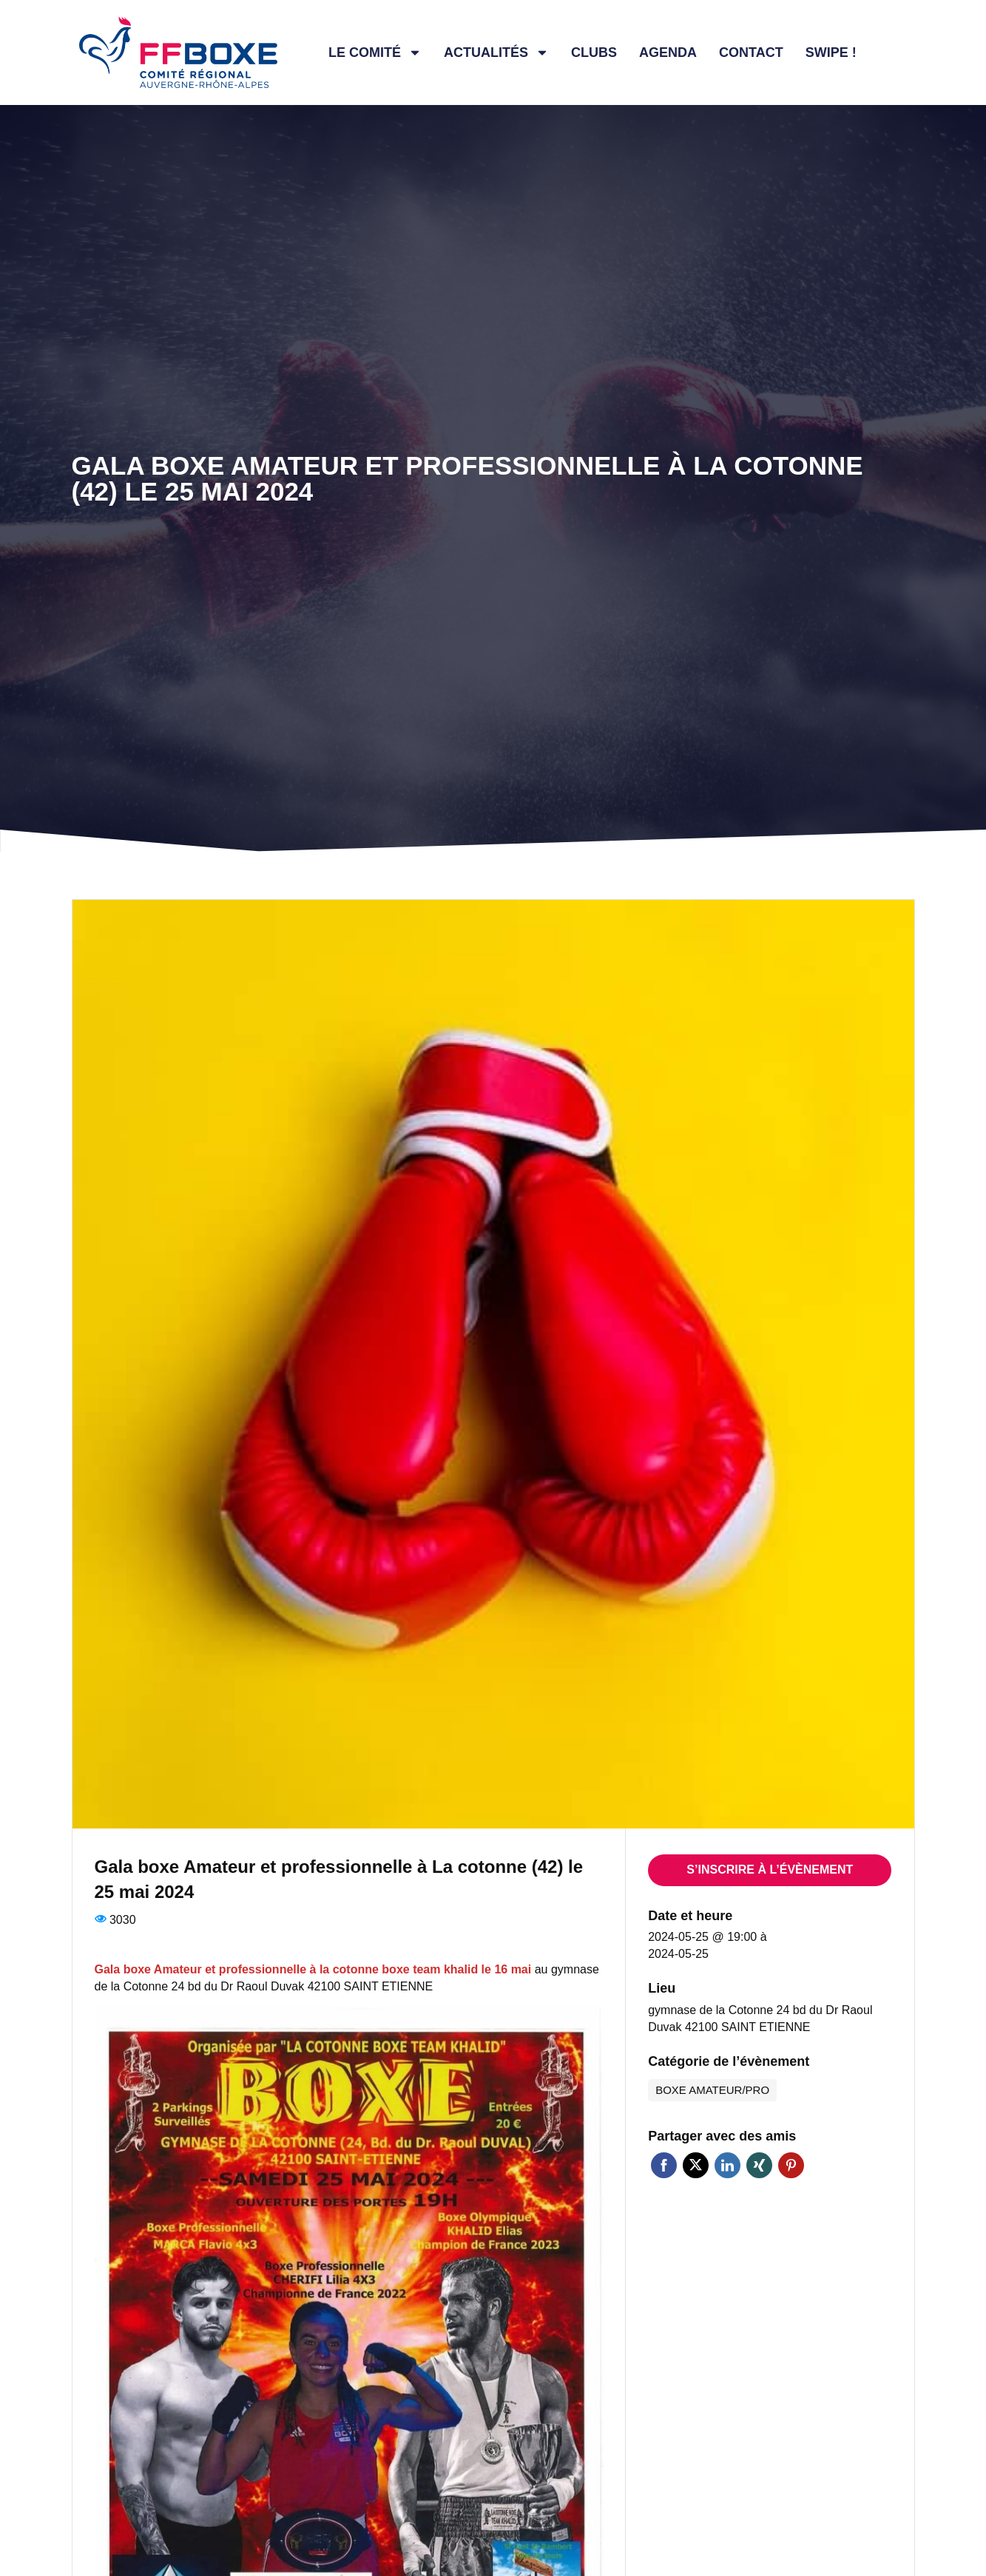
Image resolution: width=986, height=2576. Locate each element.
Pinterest (791, 2165)
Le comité (375, 52)
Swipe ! (831, 52)
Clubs (594, 52)
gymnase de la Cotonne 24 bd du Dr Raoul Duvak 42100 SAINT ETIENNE (760, 2018)
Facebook (664, 2165)
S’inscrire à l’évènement (769, 1869)
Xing (759, 2165)
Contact (751, 52)
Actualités (496, 52)
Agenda (668, 52)
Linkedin (727, 2165)
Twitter (696, 2165)
